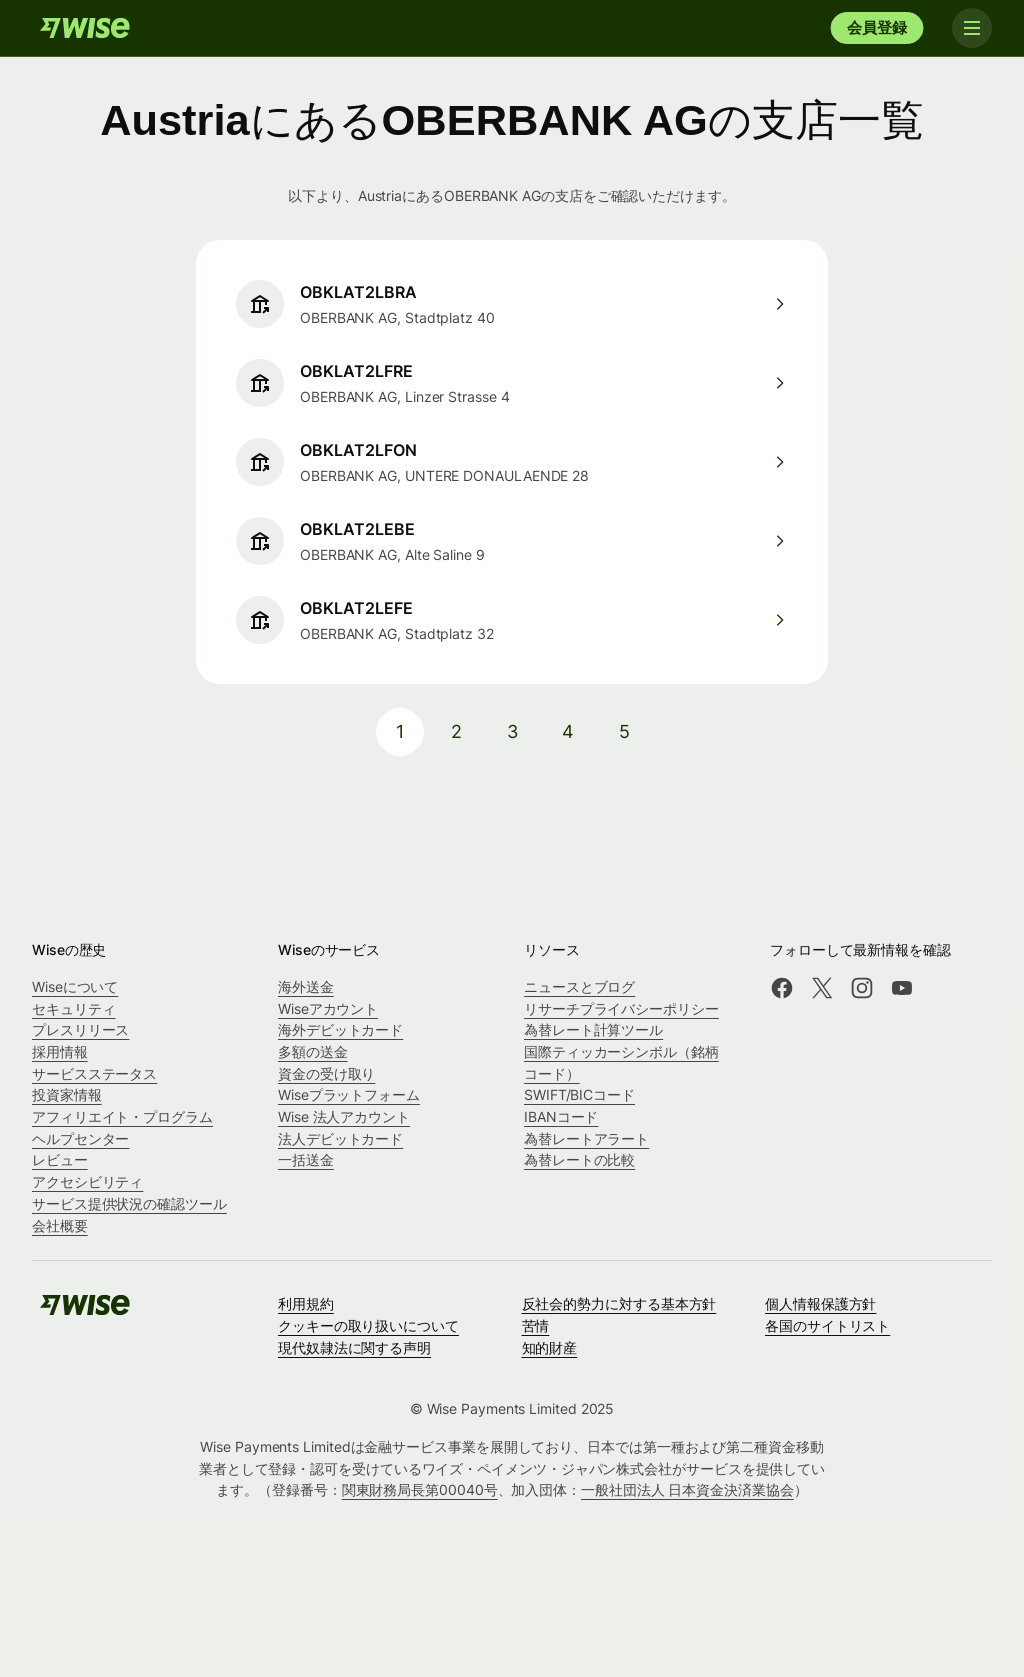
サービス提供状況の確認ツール (129, 1203)
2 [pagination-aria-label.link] (456, 731)
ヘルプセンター (80, 1138)
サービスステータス (94, 1073)
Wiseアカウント (328, 1008)
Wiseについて (75, 986)
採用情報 (60, 1051)
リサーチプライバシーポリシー (621, 1008)
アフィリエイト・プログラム (122, 1116)
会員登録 (876, 27)
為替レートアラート (586, 1138)
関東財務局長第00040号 (420, 1489)
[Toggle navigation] (972, 28)
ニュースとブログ (579, 986)
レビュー (60, 1159)
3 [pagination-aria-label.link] (512, 731)
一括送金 (306, 1159)
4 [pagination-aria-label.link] (568, 731)
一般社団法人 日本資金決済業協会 (687, 1489)
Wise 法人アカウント (344, 1116)
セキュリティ (74, 1008)
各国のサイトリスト (827, 1325)
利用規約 (306, 1303)
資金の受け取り (326, 1073)
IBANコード (561, 1116)
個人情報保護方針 (820, 1303)
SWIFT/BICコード (579, 1094)
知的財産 (550, 1347)
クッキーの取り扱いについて (368, 1325)
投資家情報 (67, 1094)
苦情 (536, 1325)
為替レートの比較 (579, 1159)
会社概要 (60, 1225)
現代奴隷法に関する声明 (354, 1347)
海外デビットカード (340, 1029)
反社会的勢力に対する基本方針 (619, 1303)
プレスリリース (80, 1029)
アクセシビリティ (87, 1181)
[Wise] (85, 28)
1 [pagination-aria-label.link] (400, 731)
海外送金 (306, 986)
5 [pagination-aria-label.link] (624, 731)
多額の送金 (313, 1051)
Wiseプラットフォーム (349, 1094)
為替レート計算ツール (593, 1029)
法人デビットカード (340, 1138)
